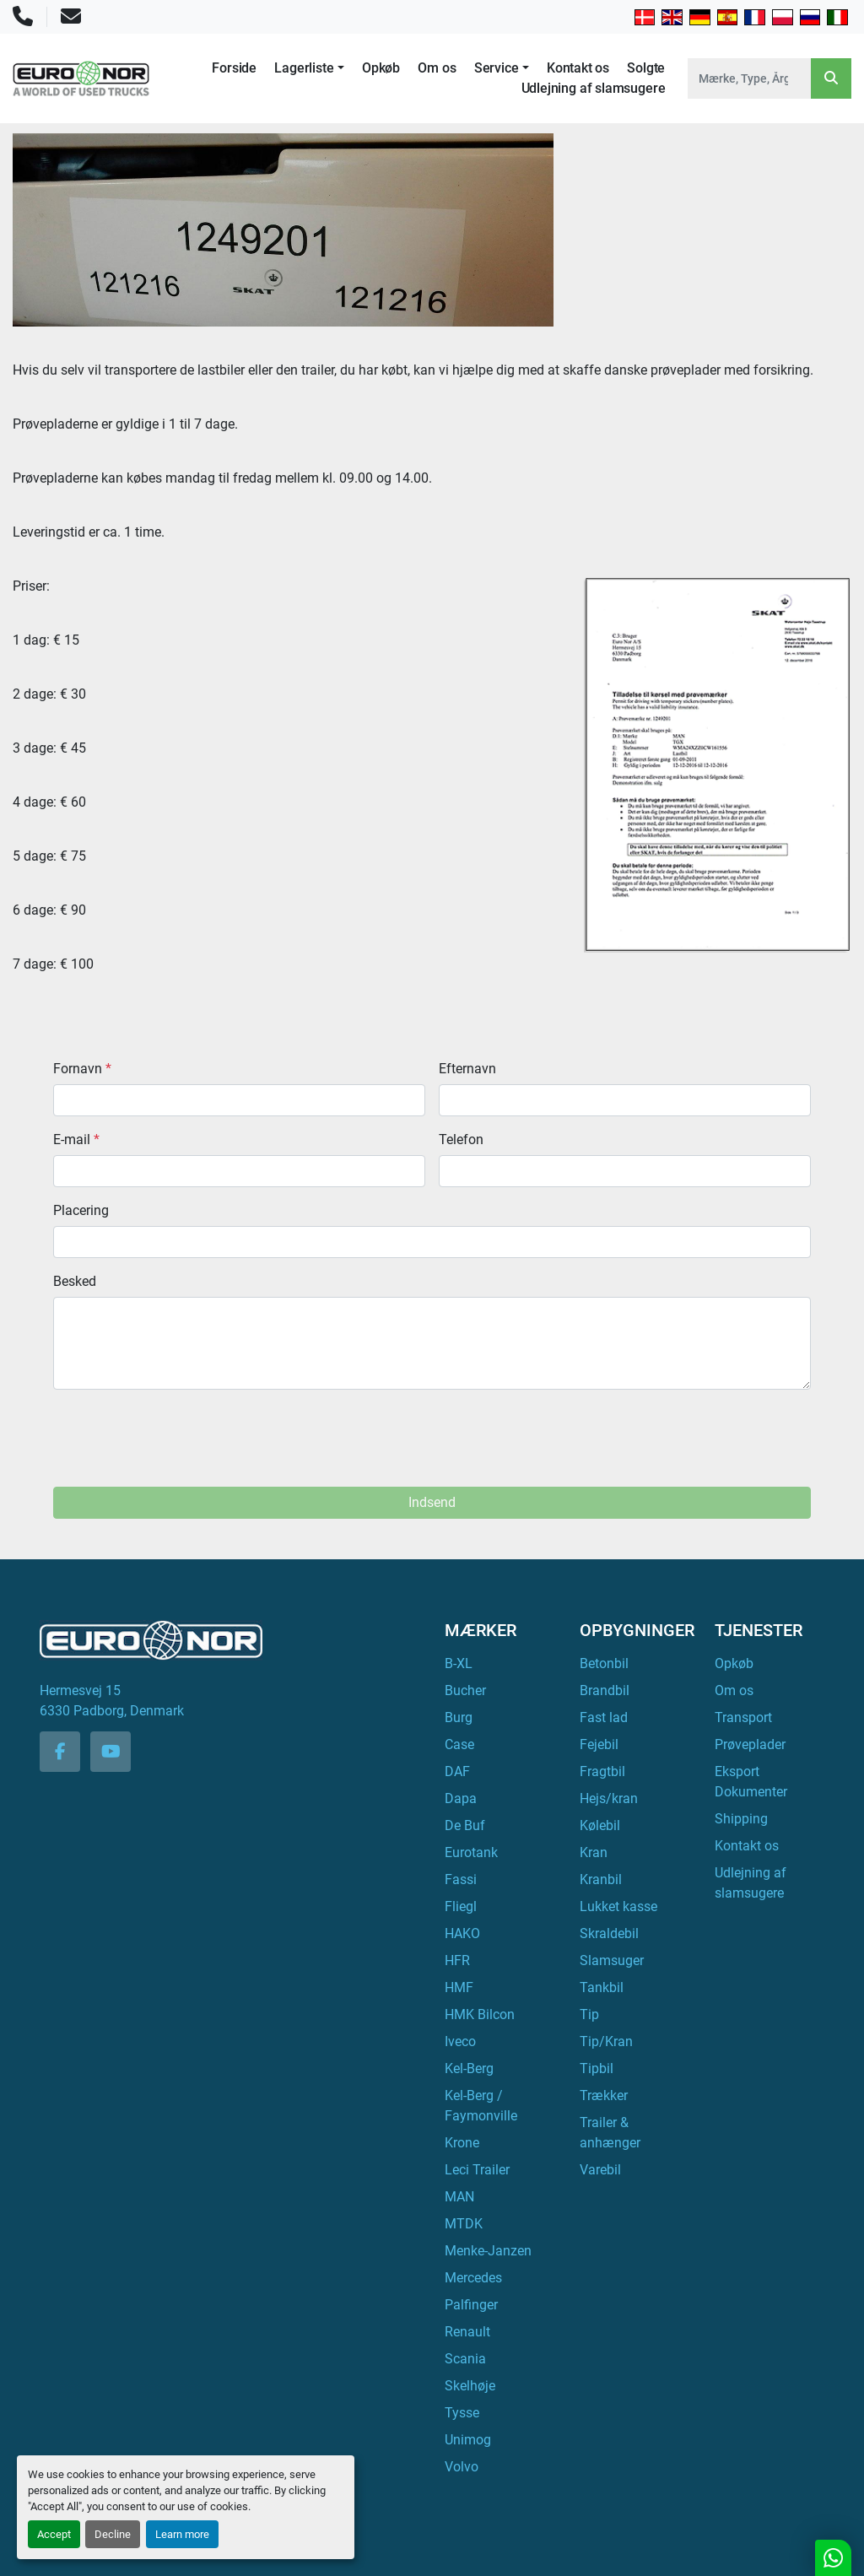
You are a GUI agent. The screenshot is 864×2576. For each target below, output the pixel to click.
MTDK (464, 2224)
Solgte (646, 68)
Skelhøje (470, 2386)
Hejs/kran (609, 1798)
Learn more (182, 2534)
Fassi (461, 1879)
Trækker (604, 2095)
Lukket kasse (618, 1906)
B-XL (458, 1663)
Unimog (468, 2440)
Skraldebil (609, 1933)
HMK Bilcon (480, 2014)
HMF (459, 1987)
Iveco (460, 2041)
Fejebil (599, 1744)
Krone (462, 2143)
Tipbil (596, 2068)
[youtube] (110, 1751)
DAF (457, 1771)
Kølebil (600, 1825)
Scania (465, 2359)
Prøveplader (750, 1744)
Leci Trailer (477, 2170)
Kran (594, 1852)
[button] (308, 68)
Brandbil (604, 1690)
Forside (234, 68)
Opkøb (381, 68)
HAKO (462, 1933)
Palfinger (471, 2305)
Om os (437, 68)
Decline (112, 2534)
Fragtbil (602, 1771)
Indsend (432, 1502)
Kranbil (601, 1879)
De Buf (465, 1825)
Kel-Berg (469, 2068)
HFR (457, 1960)
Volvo (461, 2467)
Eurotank (471, 1852)
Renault (467, 2332)
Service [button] (496, 68)
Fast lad (604, 1717)
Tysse (462, 2413)
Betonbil (604, 1663)
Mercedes (473, 2278)
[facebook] (60, 1751)
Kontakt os (578, 68)
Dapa (461, 1798)
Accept (54, 2534)
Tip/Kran (606, 2041)
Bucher (465, 1690)
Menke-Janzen (488, 2251)
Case (459, 1744)
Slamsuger (612, 1960)
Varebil (600, 2170)
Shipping (741, 1819)
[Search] (749, 78)
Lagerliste (303, 68)
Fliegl (461, 1906)
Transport (743, 1717)
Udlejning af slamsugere (593, 88)
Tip (589, 2014)
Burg (458, 1717)
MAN (459, 2197)
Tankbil (602, 1987)
